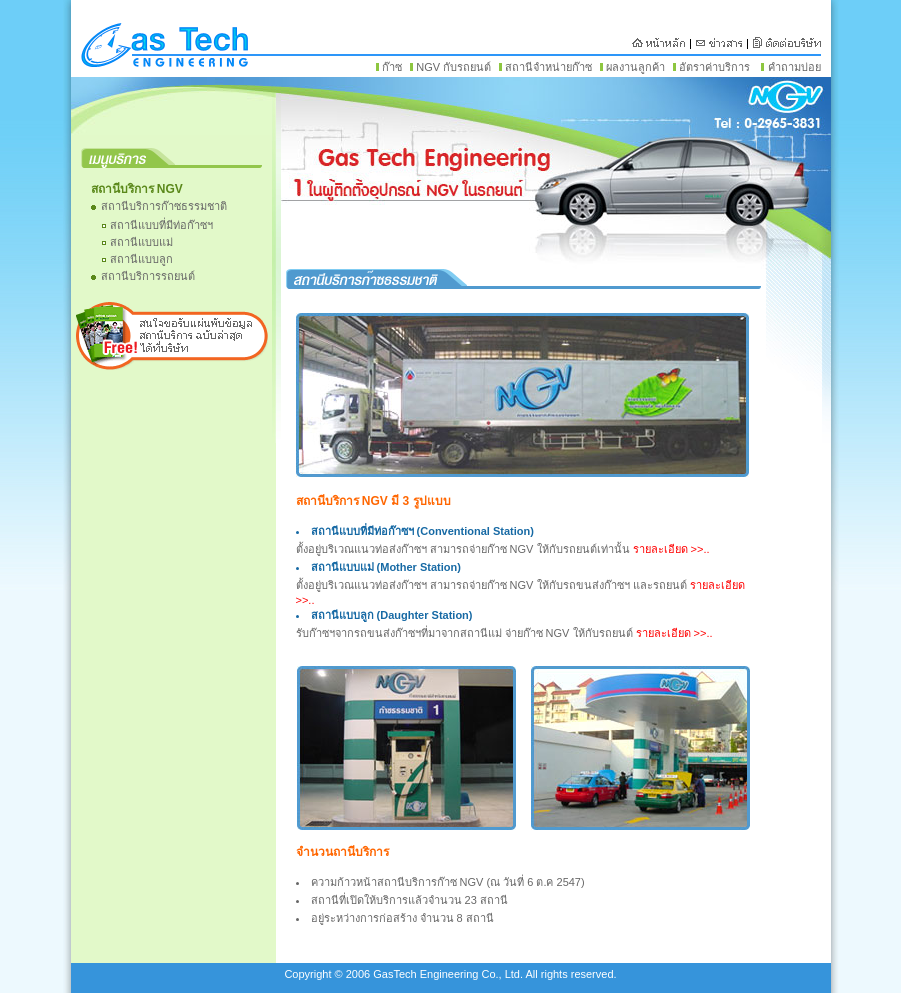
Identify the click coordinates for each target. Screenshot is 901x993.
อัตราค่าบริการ (714, 67)
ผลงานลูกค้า (635, 67)
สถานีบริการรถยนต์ (148, 276)
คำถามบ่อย (794, 67)
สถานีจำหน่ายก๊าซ (548, 67)
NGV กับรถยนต (453, 67)
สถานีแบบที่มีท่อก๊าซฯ (161, 225)
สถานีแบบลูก (141, 259)
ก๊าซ (392, 67)
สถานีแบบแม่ (141, 242)
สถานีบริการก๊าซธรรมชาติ (164, 206)
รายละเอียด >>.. (671, 549)
